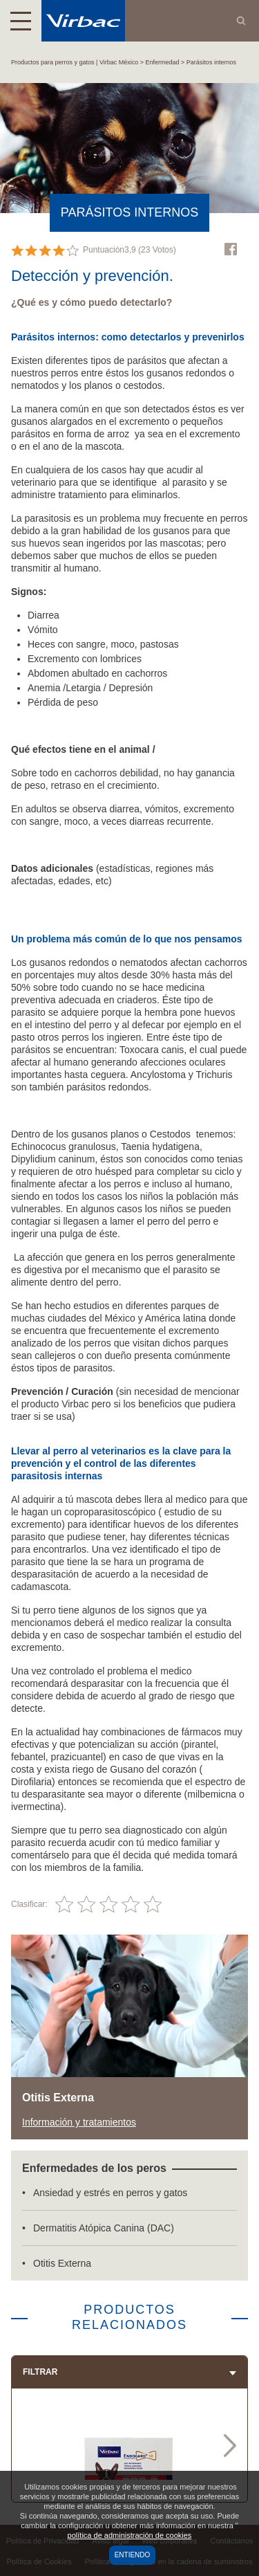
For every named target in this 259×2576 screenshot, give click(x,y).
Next (230, 2445)
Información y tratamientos (79, 2122)
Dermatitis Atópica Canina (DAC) (103, 2228)
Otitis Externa (62, 2263)
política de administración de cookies (130, 2535)
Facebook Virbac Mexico (230, 249)
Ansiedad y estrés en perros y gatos (110, 2192)
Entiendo (133, 2555)
